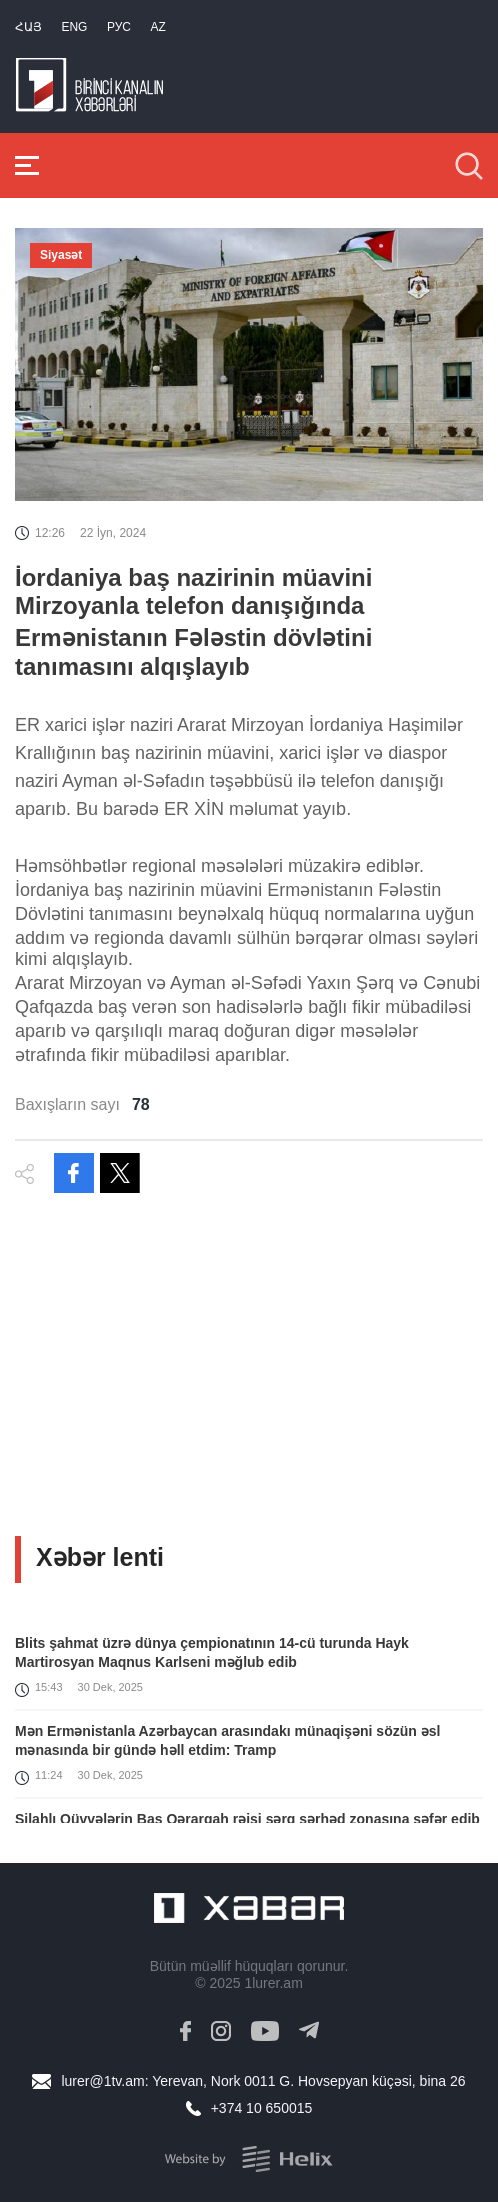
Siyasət (61, 255)
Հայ (28, 27)
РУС (119, 27)
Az (157, 27)
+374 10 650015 (262, 2108)
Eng (74, 27)
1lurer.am (273, 1983)
